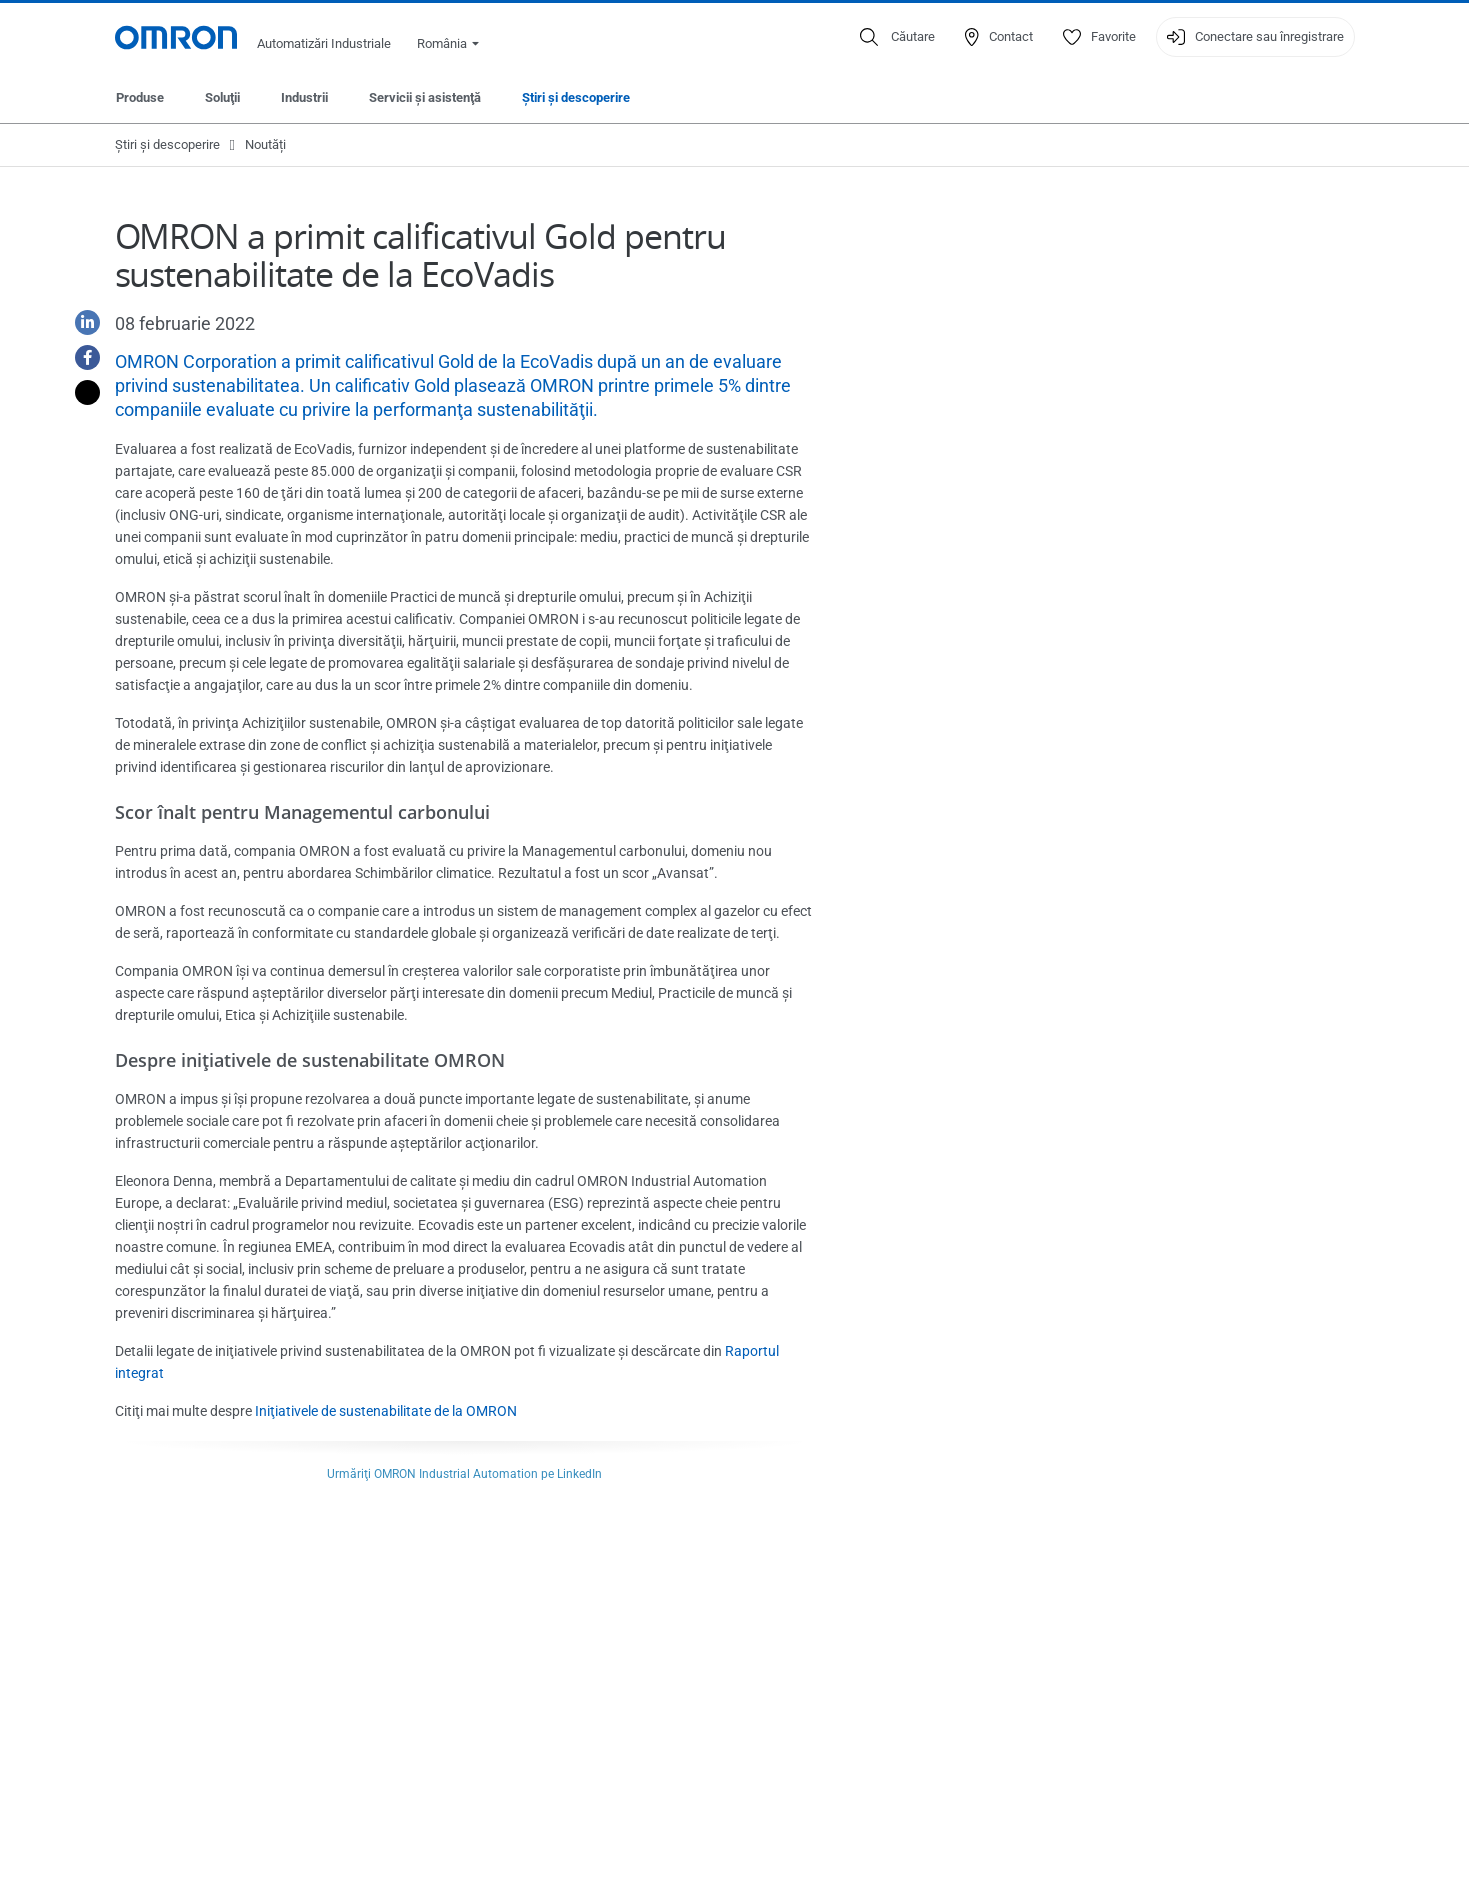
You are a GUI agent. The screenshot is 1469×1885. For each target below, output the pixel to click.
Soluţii (222, 97)
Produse (140, 97)
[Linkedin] (80, 322)
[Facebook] (80, 357)
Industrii (304, 97)
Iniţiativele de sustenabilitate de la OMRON (386, 1411)
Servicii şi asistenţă (425, 97)
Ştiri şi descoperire (576, 97)
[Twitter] (80, 392)
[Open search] (897, 37)
